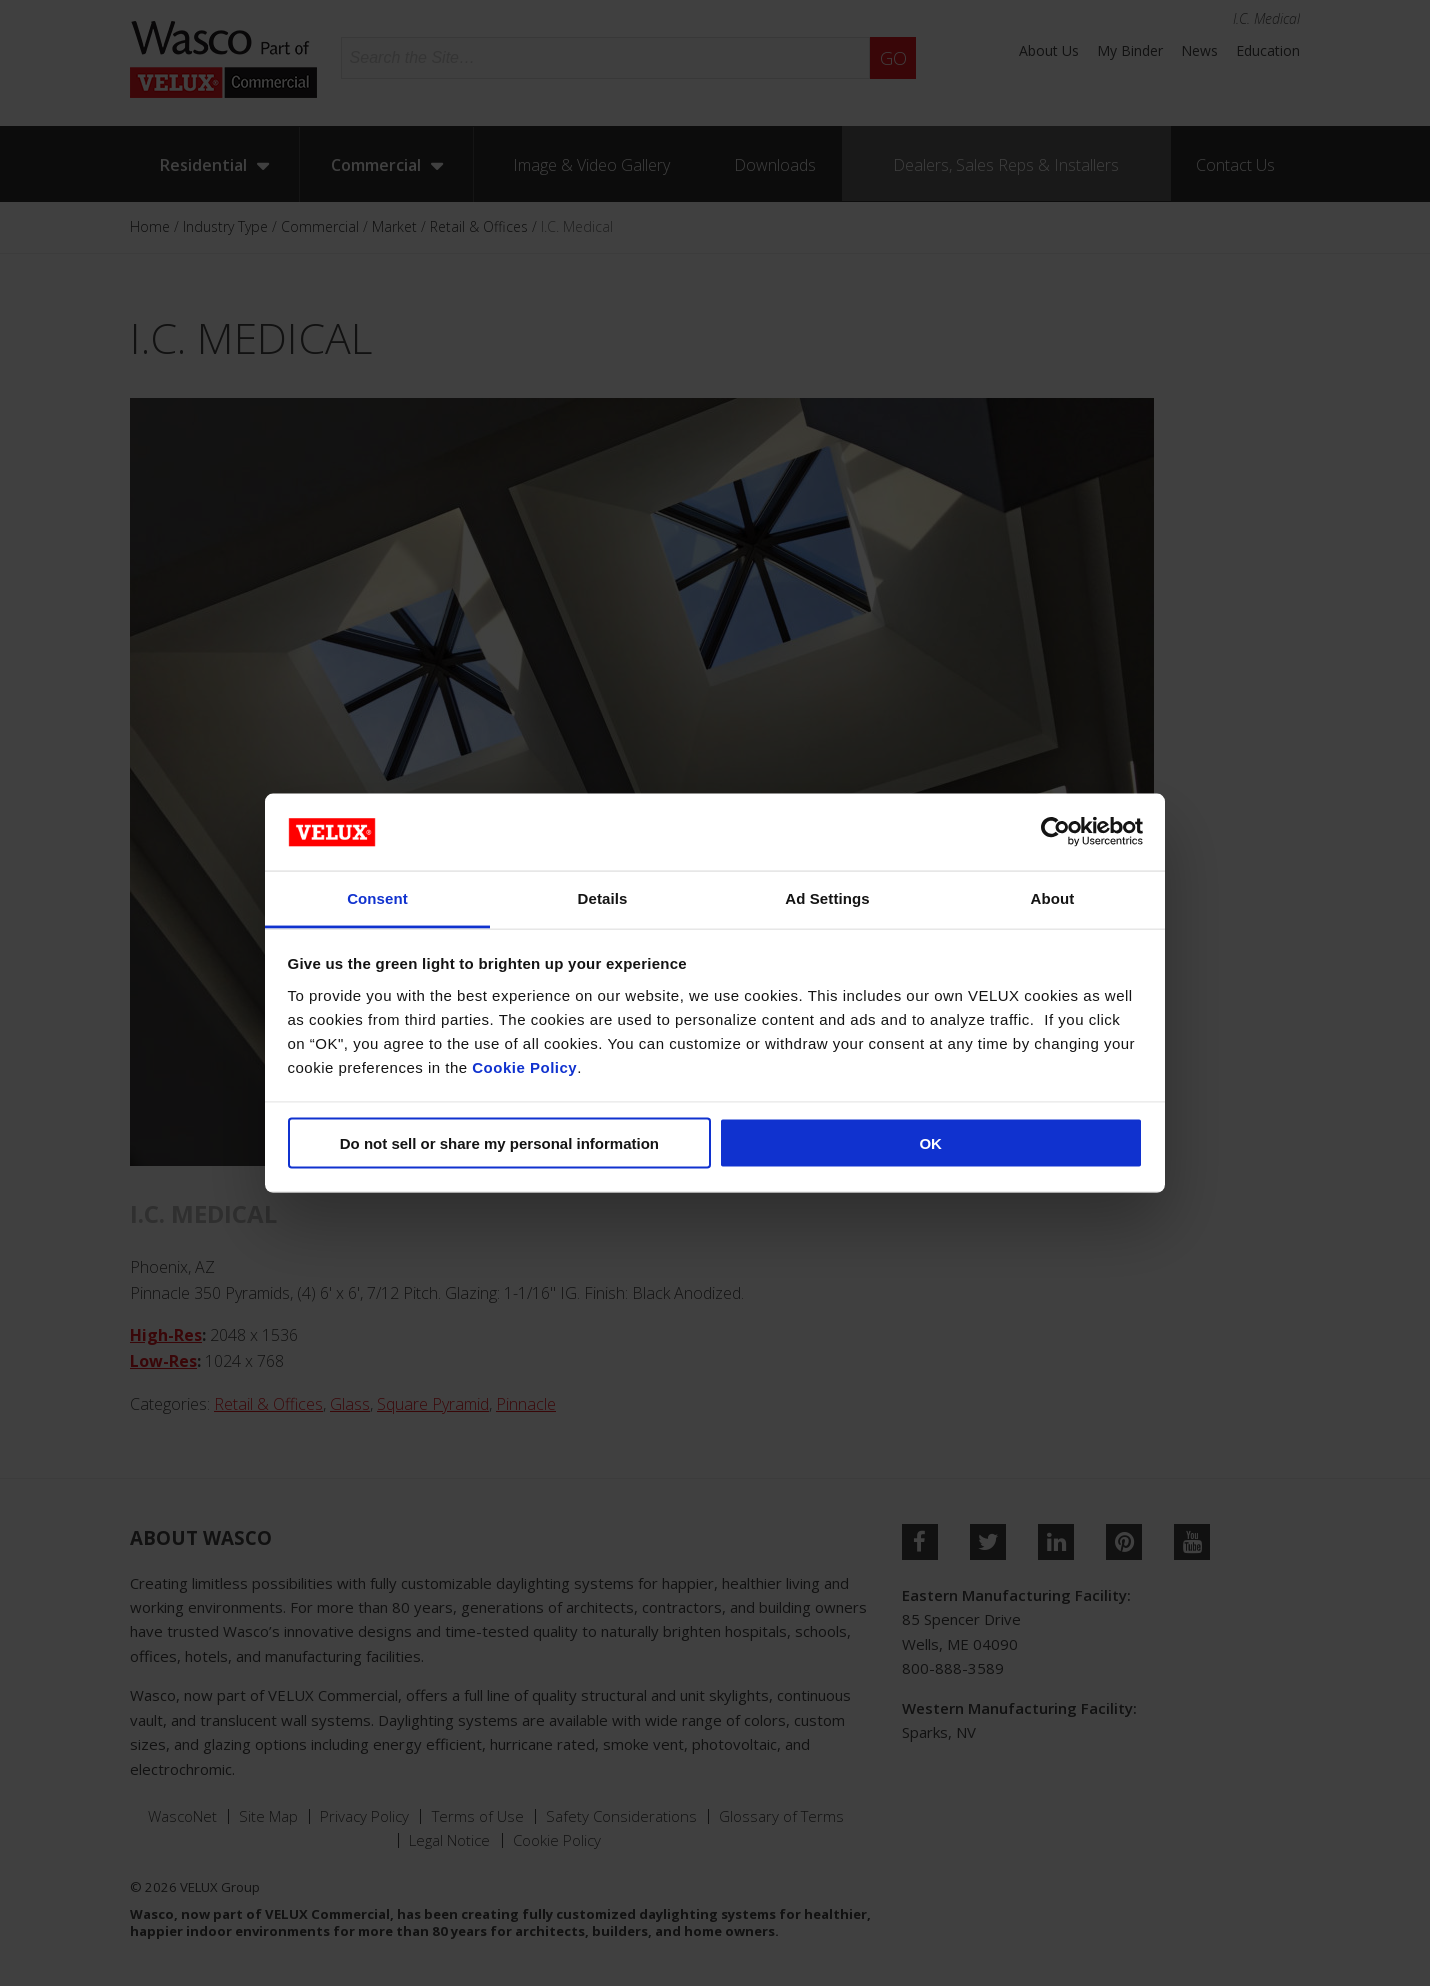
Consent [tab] (377, 897)
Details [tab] (603, 897)
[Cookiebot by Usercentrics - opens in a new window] (1055, 832)
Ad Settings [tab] (827, 897)
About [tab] (1053, 897)
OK (930, 1143)
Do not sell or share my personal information (499, 1143)
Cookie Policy (524, 1066)
